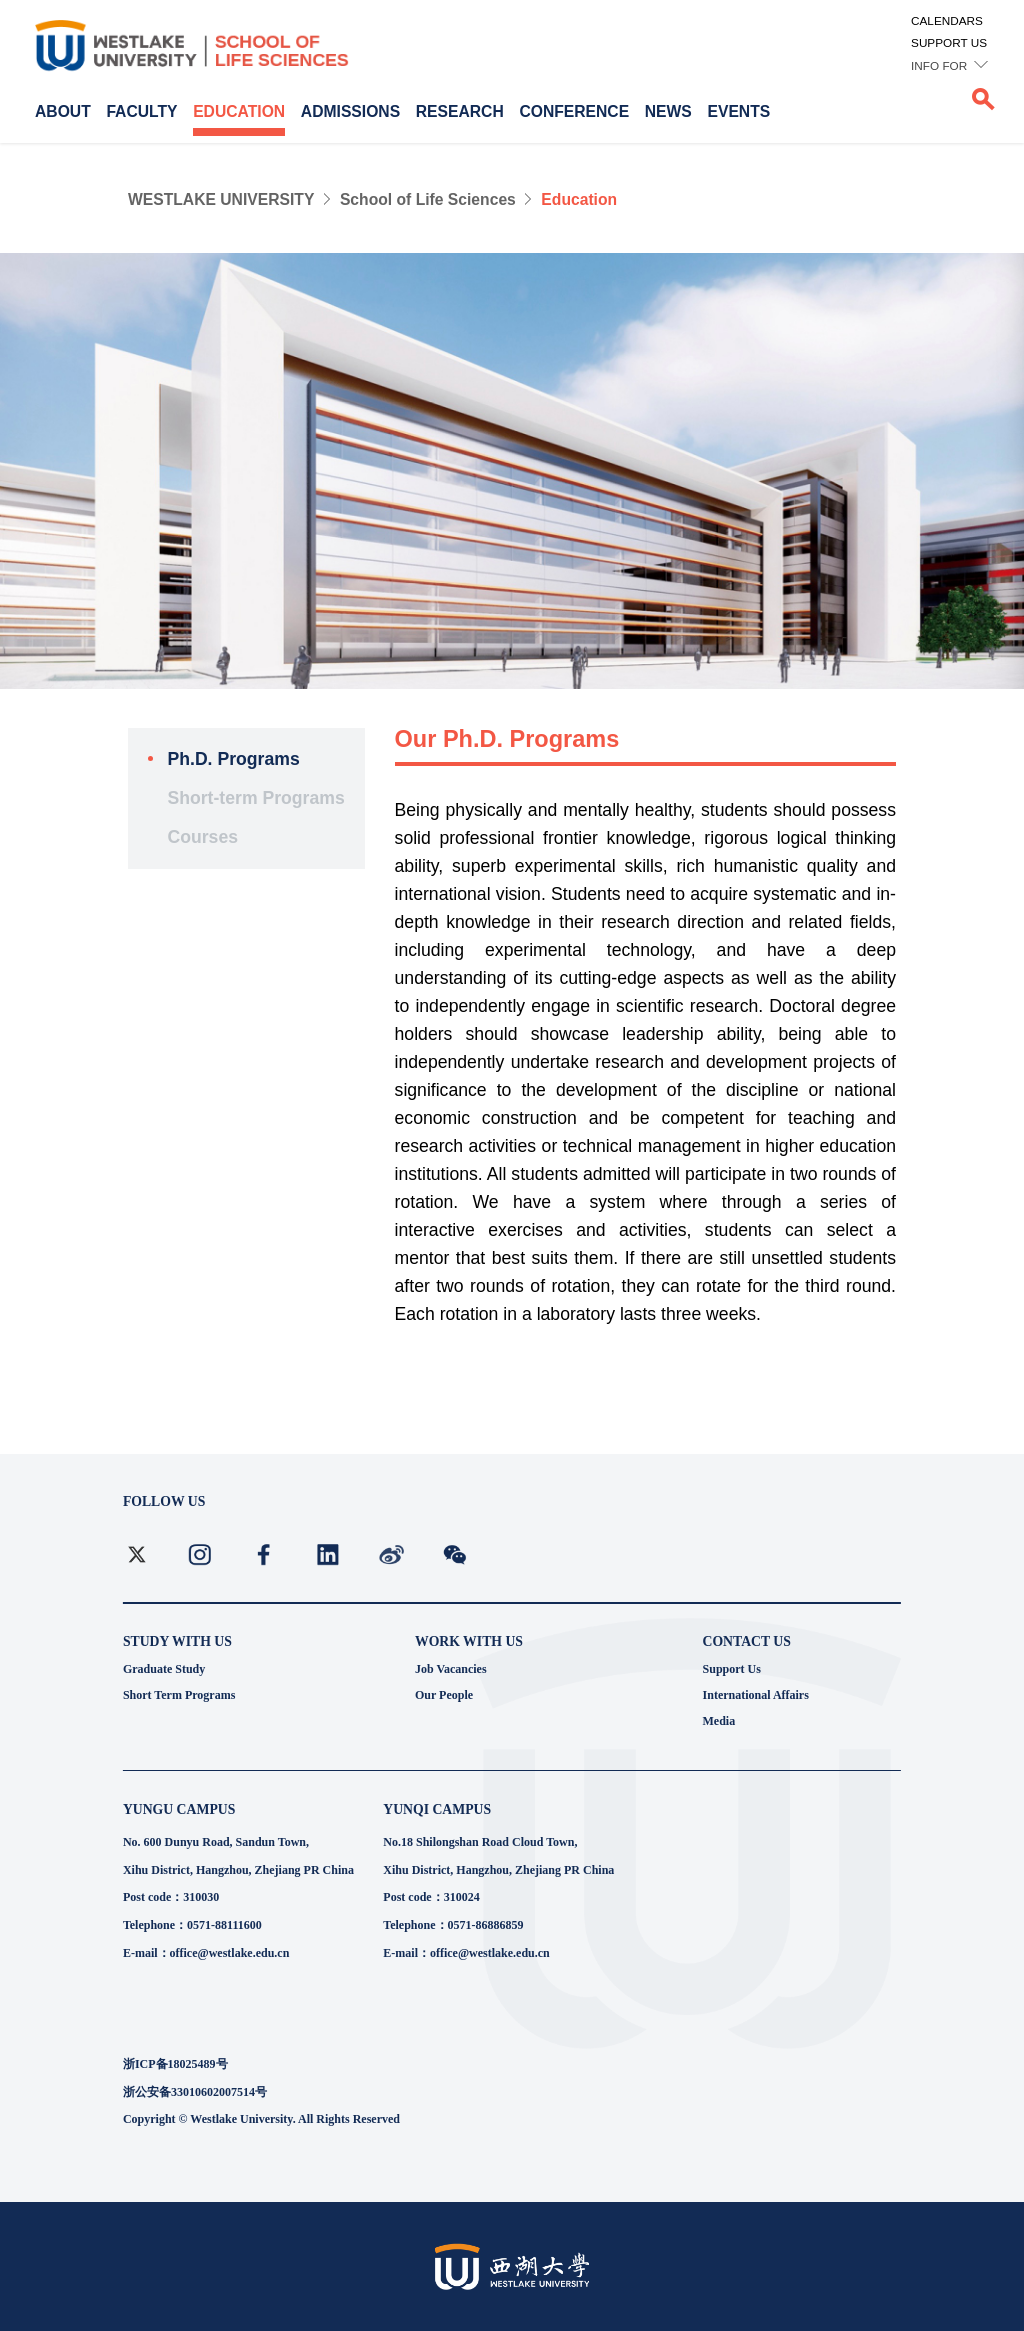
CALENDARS (947, 20)
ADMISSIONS (350, 111)
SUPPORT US (949, 42)
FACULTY (141, 111)
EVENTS (739, 111)
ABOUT (63, 111)
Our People (444, 1695)
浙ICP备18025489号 (175, 2064)
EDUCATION (239, 111)
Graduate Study (164, 1669)
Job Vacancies (451, 1669)
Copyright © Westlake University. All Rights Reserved (261, 2119)
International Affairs (756, 1695)
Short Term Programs (179, 1695)
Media (719, 1721)
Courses (202, 837)
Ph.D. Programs (233, 759)
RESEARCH (460, 111)
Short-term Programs (255, 798)
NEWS (668, 111)
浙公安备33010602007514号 (195, 2092)
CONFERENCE (574, 111)
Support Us (732, 1669)
